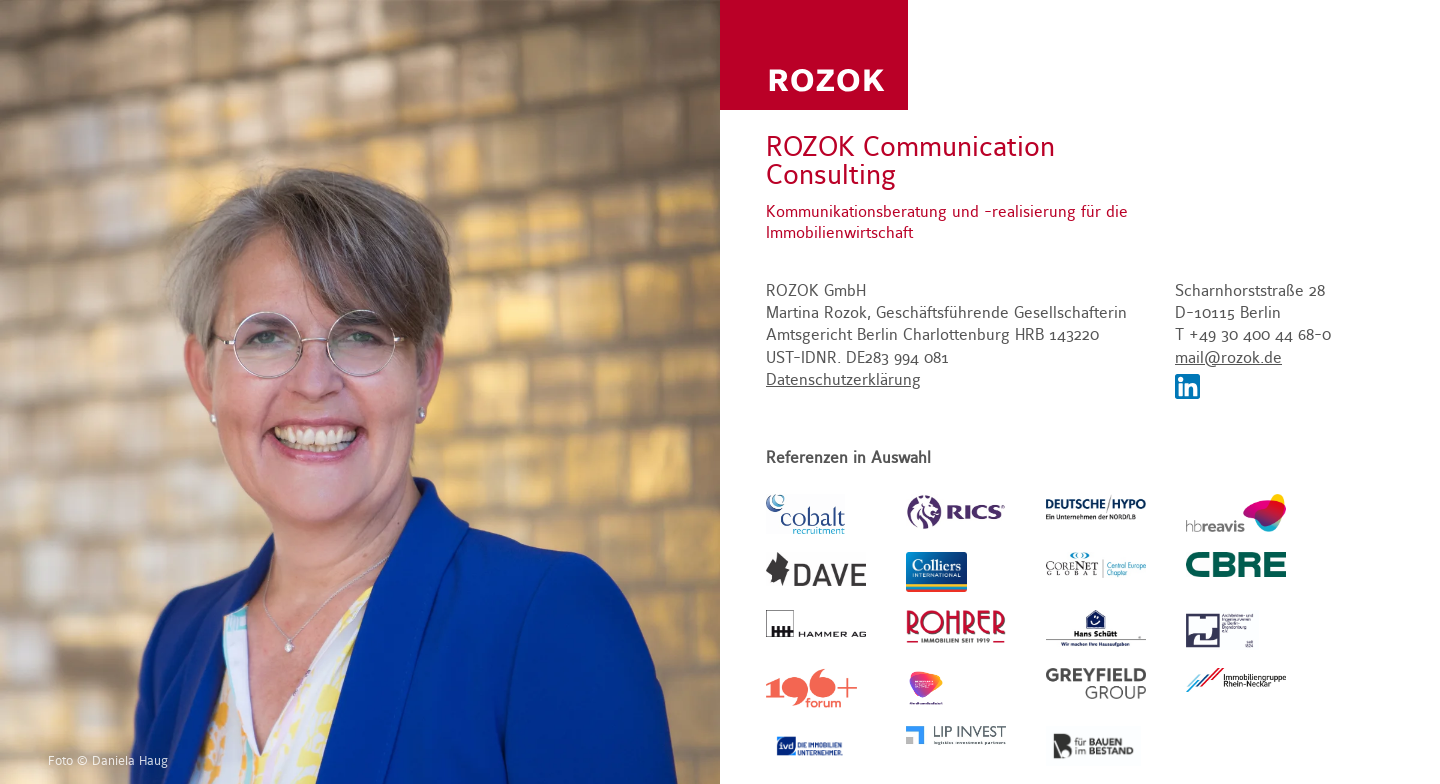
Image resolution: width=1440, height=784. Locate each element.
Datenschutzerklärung (843, 380)
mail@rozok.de (1228, 358)
